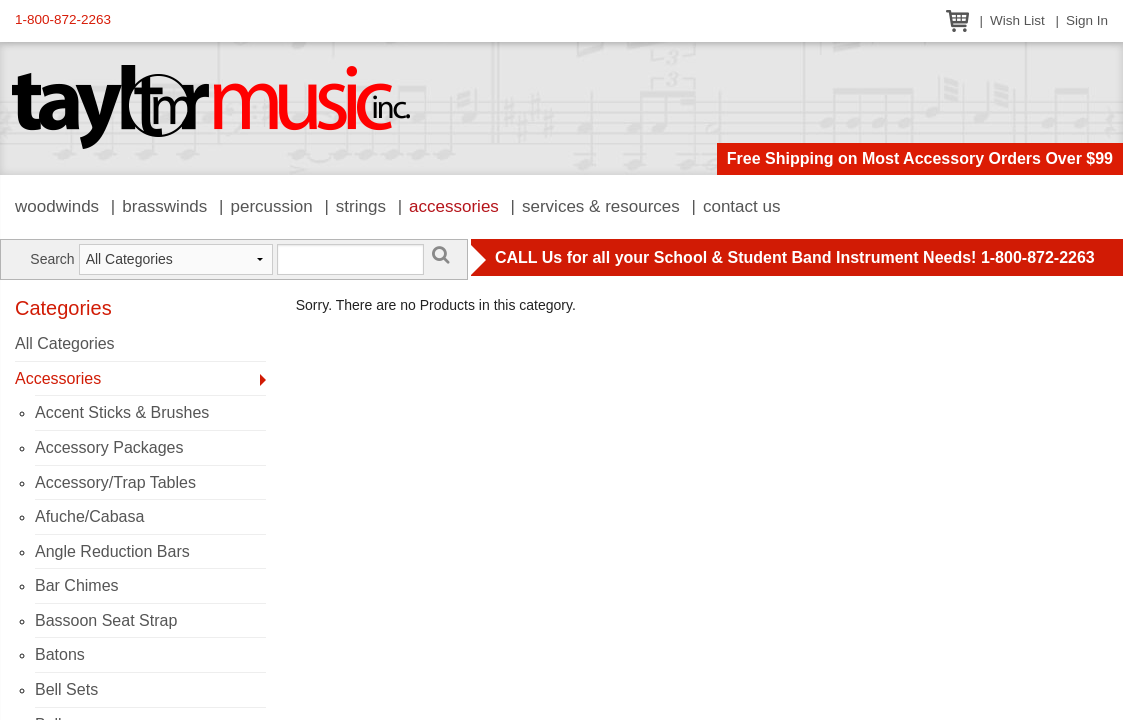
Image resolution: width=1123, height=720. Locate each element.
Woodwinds (57, 206)
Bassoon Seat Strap (106, 620)
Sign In (1087, 20)
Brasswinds (164, 206)
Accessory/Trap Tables (115, 482)
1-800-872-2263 (63, 19)
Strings (361, 206)
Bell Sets (66, 689)
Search (52, 259)
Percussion (271, 206)
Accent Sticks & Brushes (122, 412)
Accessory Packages (109, 447)
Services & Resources (601, 206)
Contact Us (742, 206)
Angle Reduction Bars (112, 551)
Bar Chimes (77, 585)
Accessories (454, 206)
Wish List (1017, 20)
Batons (60, 654)
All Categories (65, 343)
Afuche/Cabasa (89, 516)
